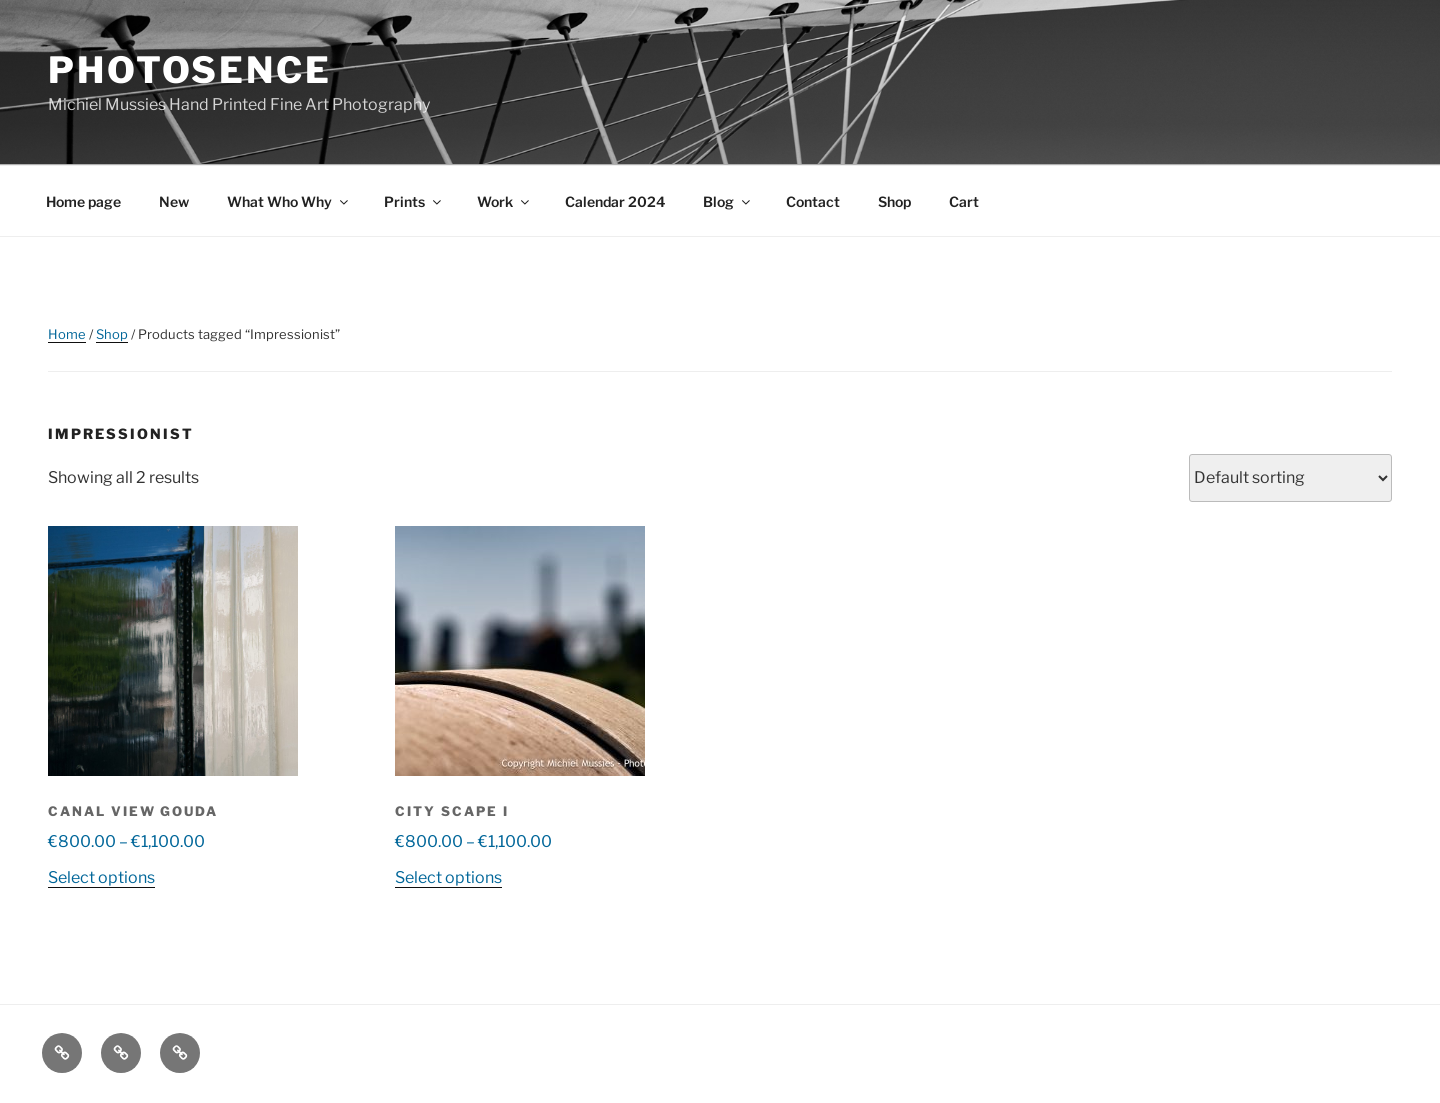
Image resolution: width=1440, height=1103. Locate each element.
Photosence (190, 70)
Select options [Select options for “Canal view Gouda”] (101, 877)
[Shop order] (1290, 478)
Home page (83, 201)
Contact (813, 201)
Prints (414, 201)
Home (67, 334)
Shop (894, 201)
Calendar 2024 (615, 201)
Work (504, 201)
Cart (964, 201)
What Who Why (289, 201)
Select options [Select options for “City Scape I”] (448, 877)
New (174, 201)
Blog (728, 201)
